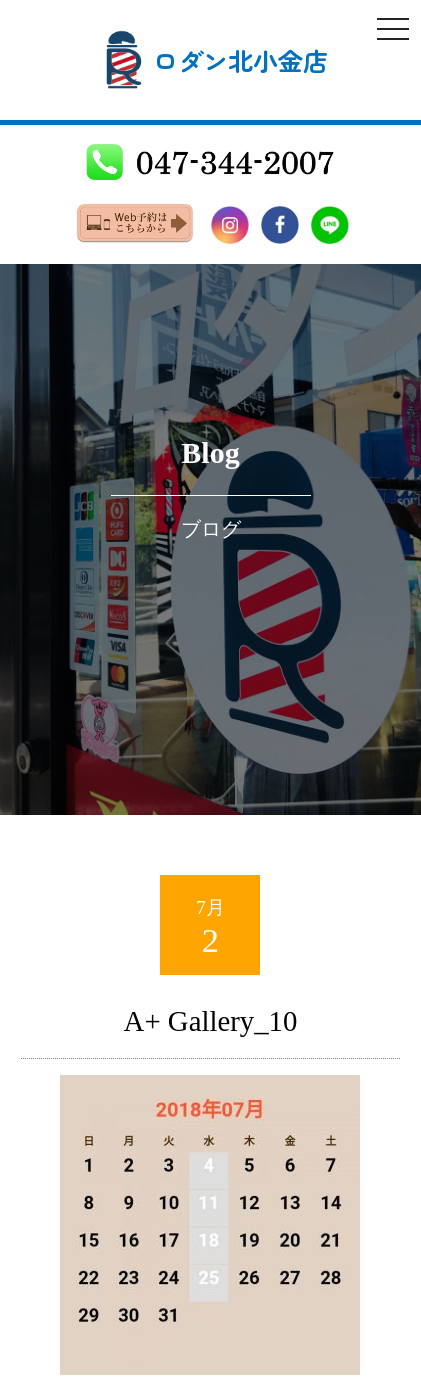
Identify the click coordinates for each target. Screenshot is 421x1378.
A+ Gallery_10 (211, 1021)
